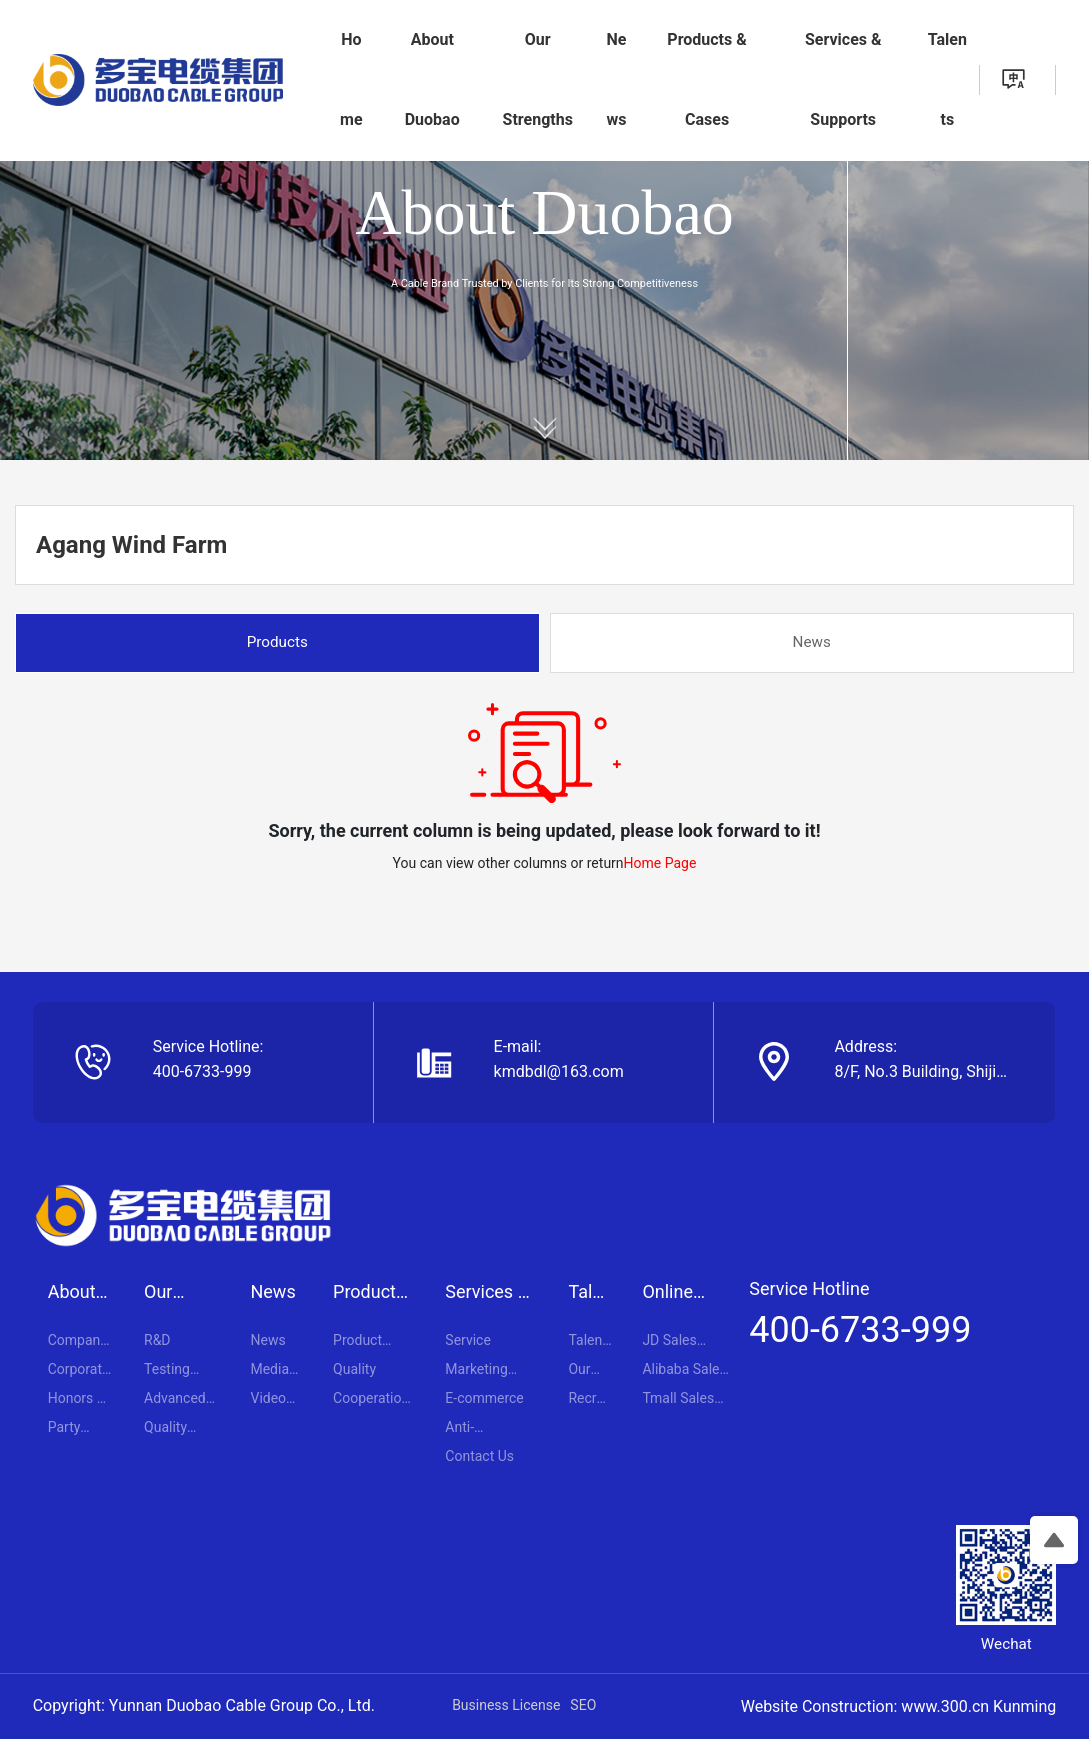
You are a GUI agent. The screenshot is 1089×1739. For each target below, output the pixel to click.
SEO (583, 1705)
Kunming (1024, 1706)
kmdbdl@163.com (559, 1071)
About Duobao (544, 212)
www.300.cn (945, 1706)
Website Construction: (821, 1706)
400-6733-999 (202, 1071)
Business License (506, 1705)
